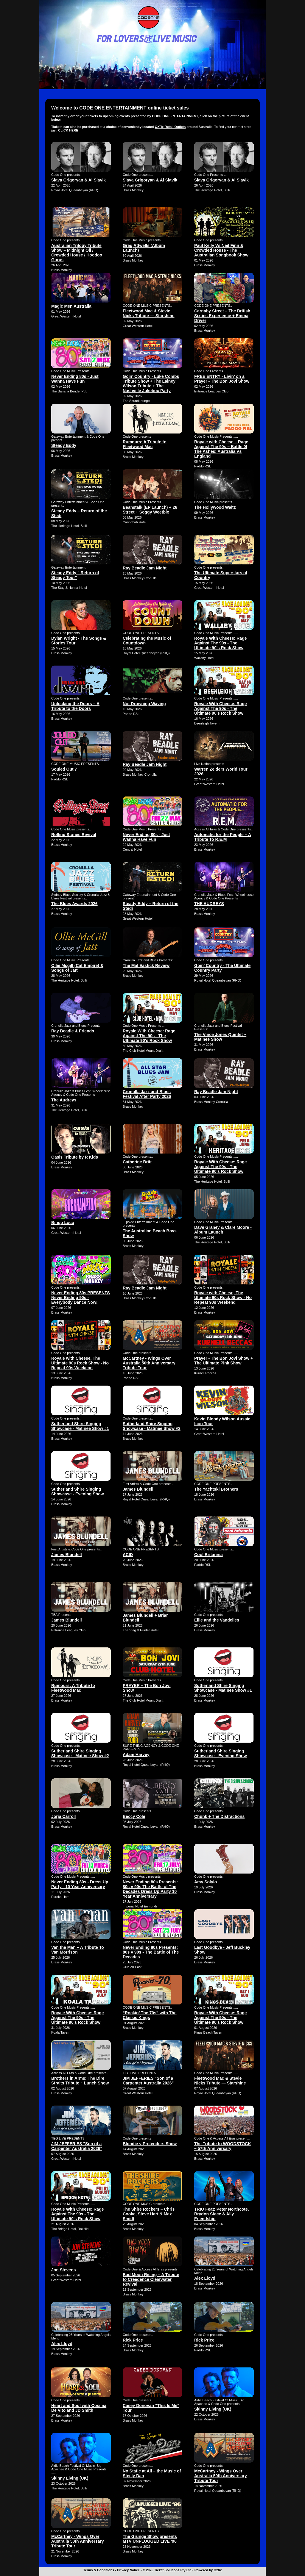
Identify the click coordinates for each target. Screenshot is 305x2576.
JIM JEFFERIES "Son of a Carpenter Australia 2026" (148, 2080)
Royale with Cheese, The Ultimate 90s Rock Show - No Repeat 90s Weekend (223, 1297)
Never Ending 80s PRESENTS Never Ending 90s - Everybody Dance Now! (80, 1297)
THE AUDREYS (209, 903)
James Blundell (138, 1489)
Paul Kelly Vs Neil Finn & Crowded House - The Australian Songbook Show (221, 250)
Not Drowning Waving (144, 703)
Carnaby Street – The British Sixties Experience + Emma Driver (222, 316)
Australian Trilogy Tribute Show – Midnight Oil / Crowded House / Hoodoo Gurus (76, 252)
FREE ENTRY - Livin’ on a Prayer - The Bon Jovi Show (221, 379)
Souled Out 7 (64, 769)
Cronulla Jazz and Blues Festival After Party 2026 (147, 1094)
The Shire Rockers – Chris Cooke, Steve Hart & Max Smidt (149, 2214)
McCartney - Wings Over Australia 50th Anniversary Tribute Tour (149, 1363)
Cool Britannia (208, 1554)
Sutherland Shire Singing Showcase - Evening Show (77, 1491)
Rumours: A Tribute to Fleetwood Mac (144, 444)
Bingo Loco (62, 1222)
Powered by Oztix (208, 2570)
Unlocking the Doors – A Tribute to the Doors (75, 706)
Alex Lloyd (204, 2278)
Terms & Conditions (98, 2570)
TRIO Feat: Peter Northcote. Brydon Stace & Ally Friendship (221, 2214)
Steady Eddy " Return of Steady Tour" (75, 575)
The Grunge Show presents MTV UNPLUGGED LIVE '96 (150, 2539)
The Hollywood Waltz (215, 507)
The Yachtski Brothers (216, 1489)
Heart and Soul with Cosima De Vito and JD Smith (78, 2408)
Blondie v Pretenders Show (150, 2143)
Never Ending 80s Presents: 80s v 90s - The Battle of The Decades (151, 1952)
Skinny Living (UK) (212, 2409)
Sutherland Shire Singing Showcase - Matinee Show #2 (151, 1426)
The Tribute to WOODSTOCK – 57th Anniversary (222, 2146)
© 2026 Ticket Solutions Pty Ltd (167, 2570)
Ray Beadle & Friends (72, 1031)
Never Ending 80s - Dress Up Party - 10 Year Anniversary (79, 1884)
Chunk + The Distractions (219, 1816)
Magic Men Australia (71, 306)
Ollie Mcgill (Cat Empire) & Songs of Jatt (77, 968)
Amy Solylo (205, 1881)
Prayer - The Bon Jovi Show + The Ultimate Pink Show (223, 1360)
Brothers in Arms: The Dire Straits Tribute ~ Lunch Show (80, 2080)
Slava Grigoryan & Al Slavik (78, 180)
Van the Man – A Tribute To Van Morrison (77, 1949)
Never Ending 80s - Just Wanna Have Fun (75, 379)
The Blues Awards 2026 (74, 903)
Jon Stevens (63, 2269)
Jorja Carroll (63, 1816)
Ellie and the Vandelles (216, 1620)
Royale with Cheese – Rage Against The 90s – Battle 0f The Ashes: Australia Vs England (221, 448)
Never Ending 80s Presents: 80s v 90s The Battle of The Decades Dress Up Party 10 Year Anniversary (150, 1889)
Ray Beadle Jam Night (144, 568)
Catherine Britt (137, 1161)
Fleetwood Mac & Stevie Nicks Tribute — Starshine (149, 313)
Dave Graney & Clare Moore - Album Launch (223, 1229)
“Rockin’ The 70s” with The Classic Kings (149, 2015)
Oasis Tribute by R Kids (74, 1157)
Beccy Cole (134, 1816)
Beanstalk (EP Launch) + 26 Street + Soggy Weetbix (150, 509)
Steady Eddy (63, 445)
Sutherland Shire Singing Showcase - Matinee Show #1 (80, 1426)
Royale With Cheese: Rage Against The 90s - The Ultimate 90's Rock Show (220, 643)
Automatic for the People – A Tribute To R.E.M (222, 837)
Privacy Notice (128, 2570)
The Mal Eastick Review (146, 965)
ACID (128, 1554)
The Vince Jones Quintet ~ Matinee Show (220, 1037)
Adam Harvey (136, 1754)
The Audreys (63, 1100)
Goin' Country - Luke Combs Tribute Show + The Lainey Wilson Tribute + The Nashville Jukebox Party (151, 383)
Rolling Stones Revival (73, 834)
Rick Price (133, 2340)
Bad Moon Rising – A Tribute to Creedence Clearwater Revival (151, 2279)
